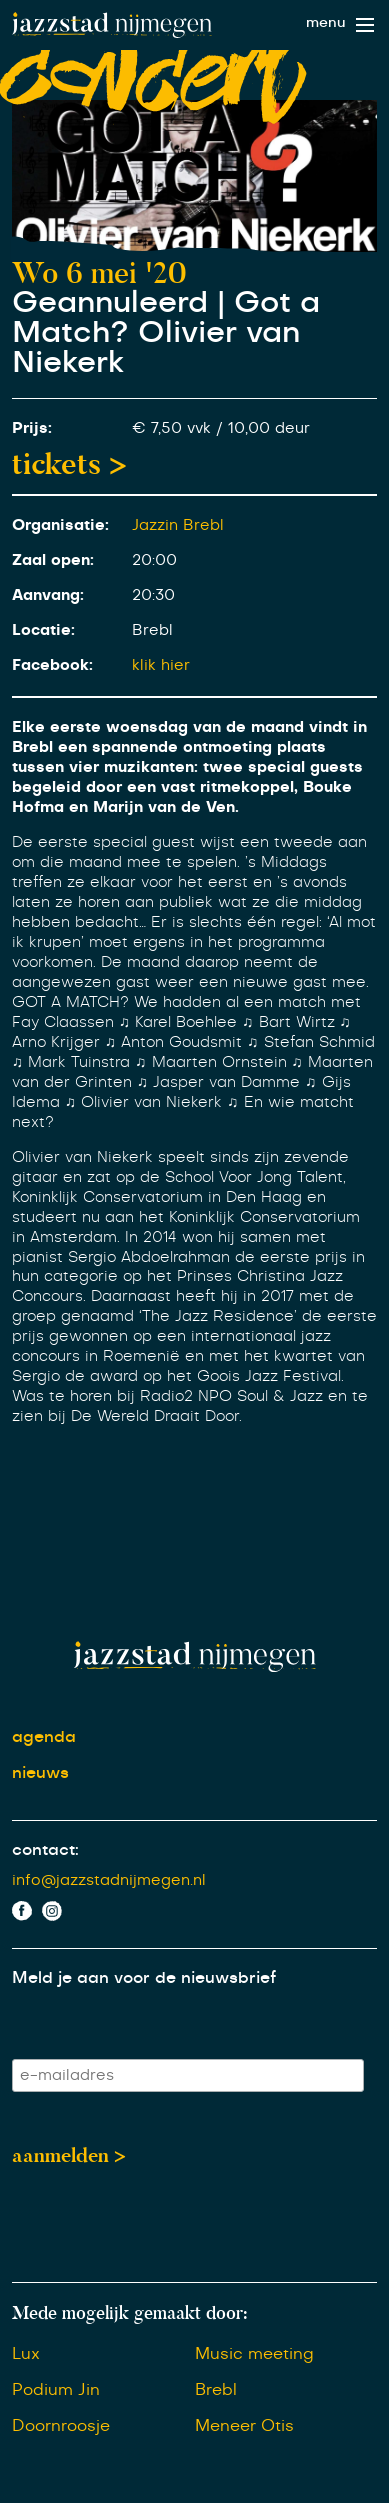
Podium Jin (56, 2390)
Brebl (216, 2390)
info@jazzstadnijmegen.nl (109, 1880)
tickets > (69, 464)
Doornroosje (61, 2426)
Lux (26, 2354)
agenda (44, 1737)
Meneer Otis (244, 2426)
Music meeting (254, 2354)
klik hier (161, 665)
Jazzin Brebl (178, 525)
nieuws (40, 1773)
